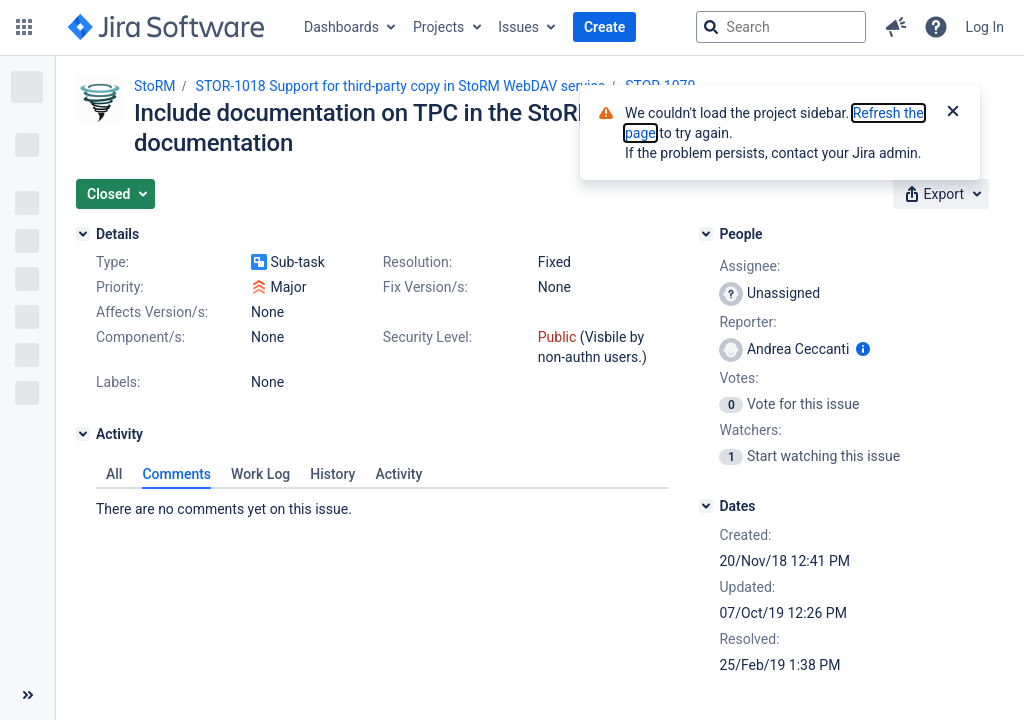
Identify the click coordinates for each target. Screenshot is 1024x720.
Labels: (118, 382)
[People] (706, 234)
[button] (24, 27)
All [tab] (114, 474)
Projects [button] (438, 27)
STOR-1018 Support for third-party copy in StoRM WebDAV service (401, 86)
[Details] (83, 234)
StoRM (155, 86)
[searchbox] (781, 27)
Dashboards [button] (341, 27)
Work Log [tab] (260, 474)
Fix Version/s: (425, 287)
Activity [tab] (398, 474)
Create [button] (604, 27)
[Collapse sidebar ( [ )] (27, 695)
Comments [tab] (176, 474)
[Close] (953, 113)
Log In (985, 27)
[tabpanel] (382, 504)
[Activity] (83, 434)
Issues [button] (518, 27)
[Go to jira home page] (166, 27)
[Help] (936, 27)
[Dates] (706, 506)
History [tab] (332, 474)
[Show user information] (863, 349)
